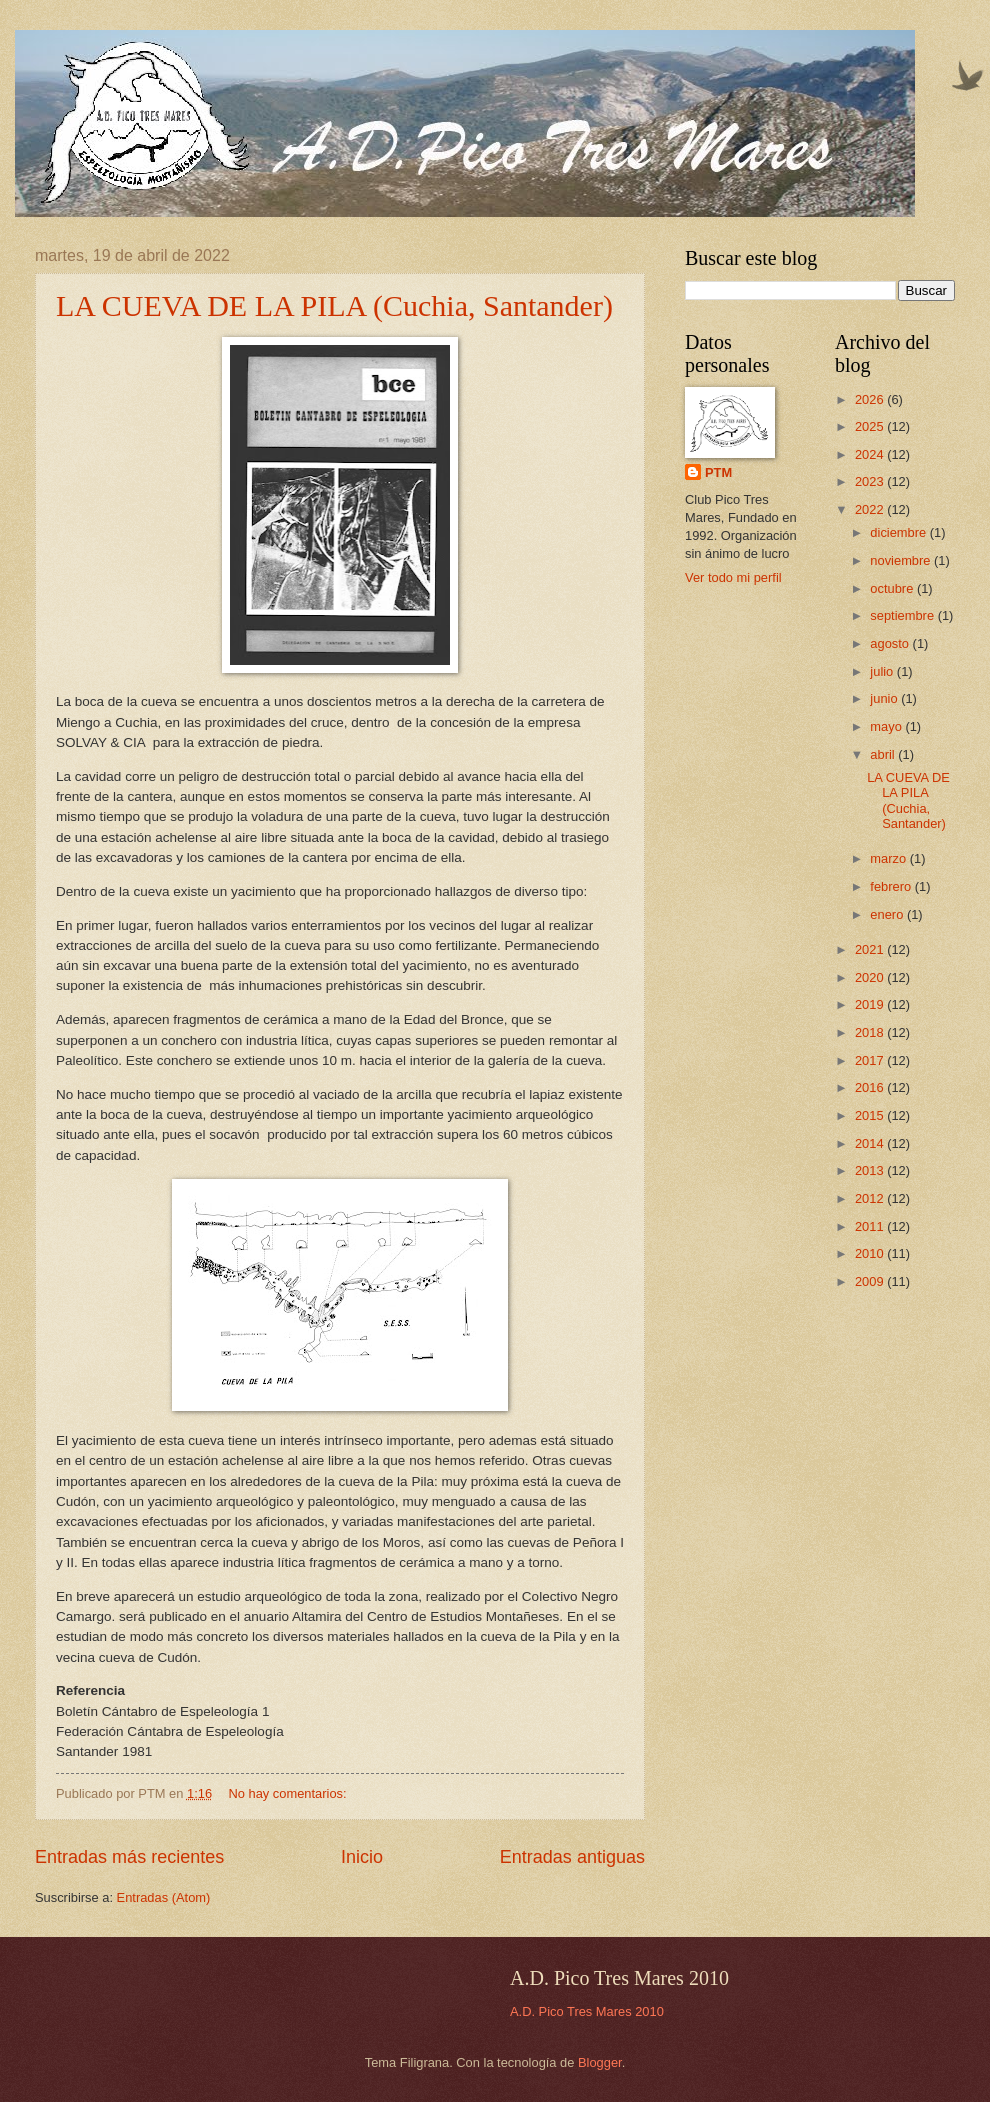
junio (885, 698)
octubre (893, 588)
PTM (718, 472)
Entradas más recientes (129, 1857)
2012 (871, 1198)
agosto (891, 643)
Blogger (600, 2062)
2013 (871, 1170)
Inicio (362, 1857)
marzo (889, 858)
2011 (871, 1226)
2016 (871, 1087)
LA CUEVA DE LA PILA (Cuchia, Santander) (334, 305)
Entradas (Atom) (164, 1897)
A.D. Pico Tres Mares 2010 (587, 2011)
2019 (871, 1004)
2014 (871, 1143)
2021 (871, 949)
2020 (871, 977)
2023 (871, 481)
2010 (871, 1253)
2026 (871, 399)
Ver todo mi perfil (733, 577)
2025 (871, 426)
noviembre (902, 560)
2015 (871, 1115)
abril (884, 754)
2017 (871, 1060)
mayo (887, 726)
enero (888, 914)
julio (883, 671)
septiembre (903, 615)
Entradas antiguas (572, 1857)
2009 (871, 1281)
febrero (892, 886)
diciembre (899, 532)
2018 (871, 1032)
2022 (871, 509)
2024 (871, 454)
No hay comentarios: (290, 1793)
